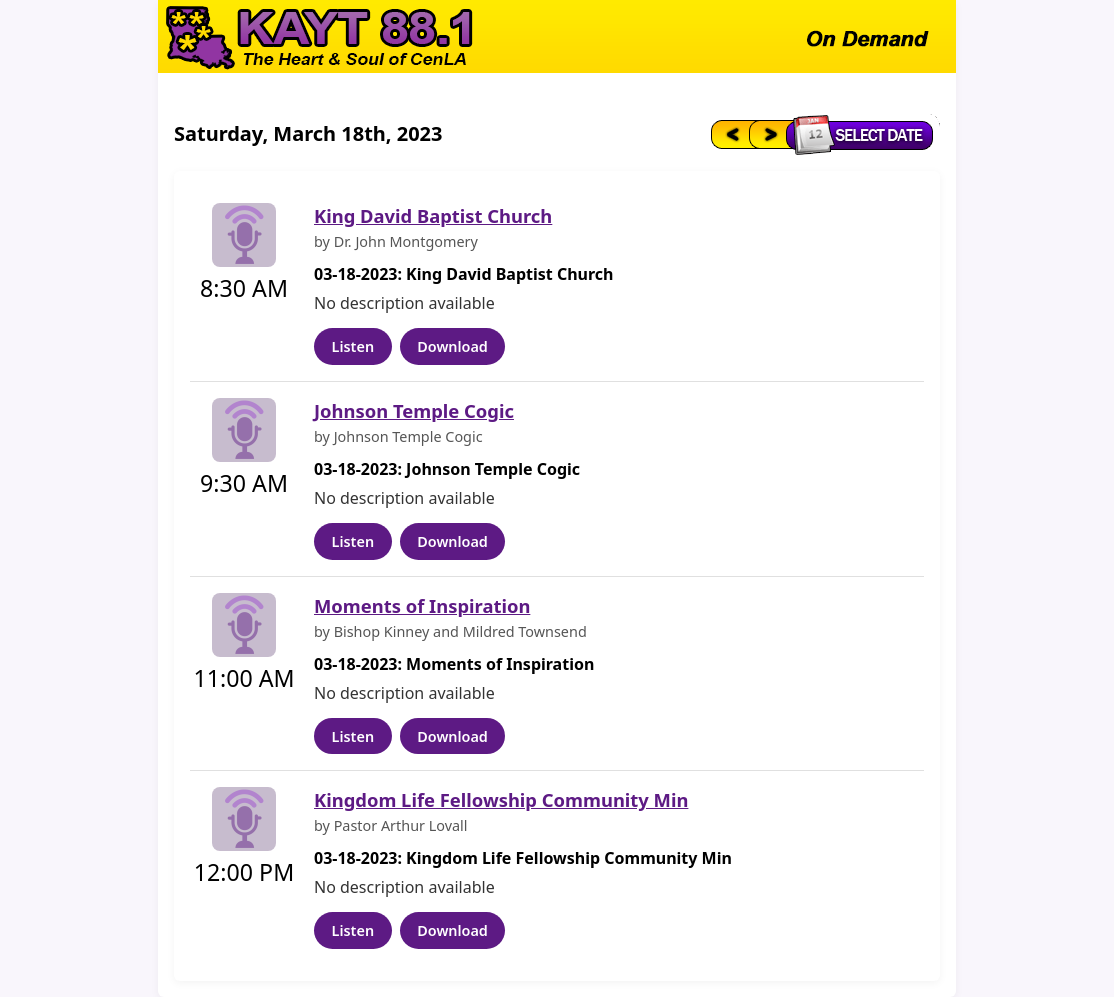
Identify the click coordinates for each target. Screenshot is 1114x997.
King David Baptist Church (433, 215)
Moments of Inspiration (422, 605)
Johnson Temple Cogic (414, 410)
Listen (353, 346)
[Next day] (769, 134)
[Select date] (864, 134)
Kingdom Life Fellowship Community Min (501, 799)
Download (452, 346)
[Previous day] (728, 134)
